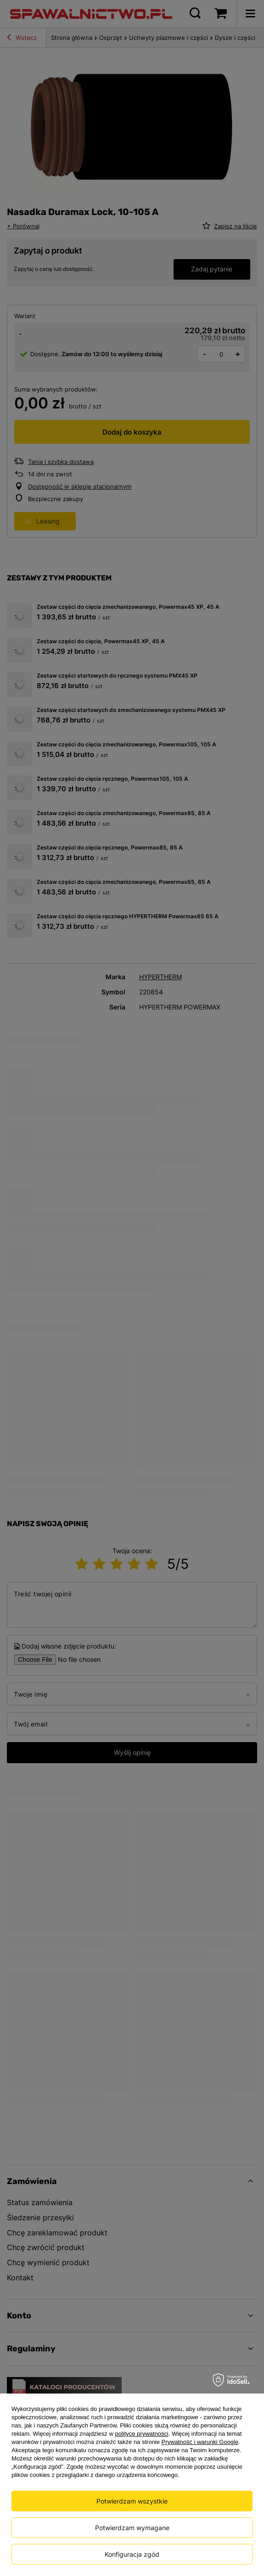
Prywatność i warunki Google (200, 2441)
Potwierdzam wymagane (132, 2528)
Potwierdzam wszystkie (132, 2501)
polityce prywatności (141, 2433)
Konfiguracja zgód (132, 2554)
